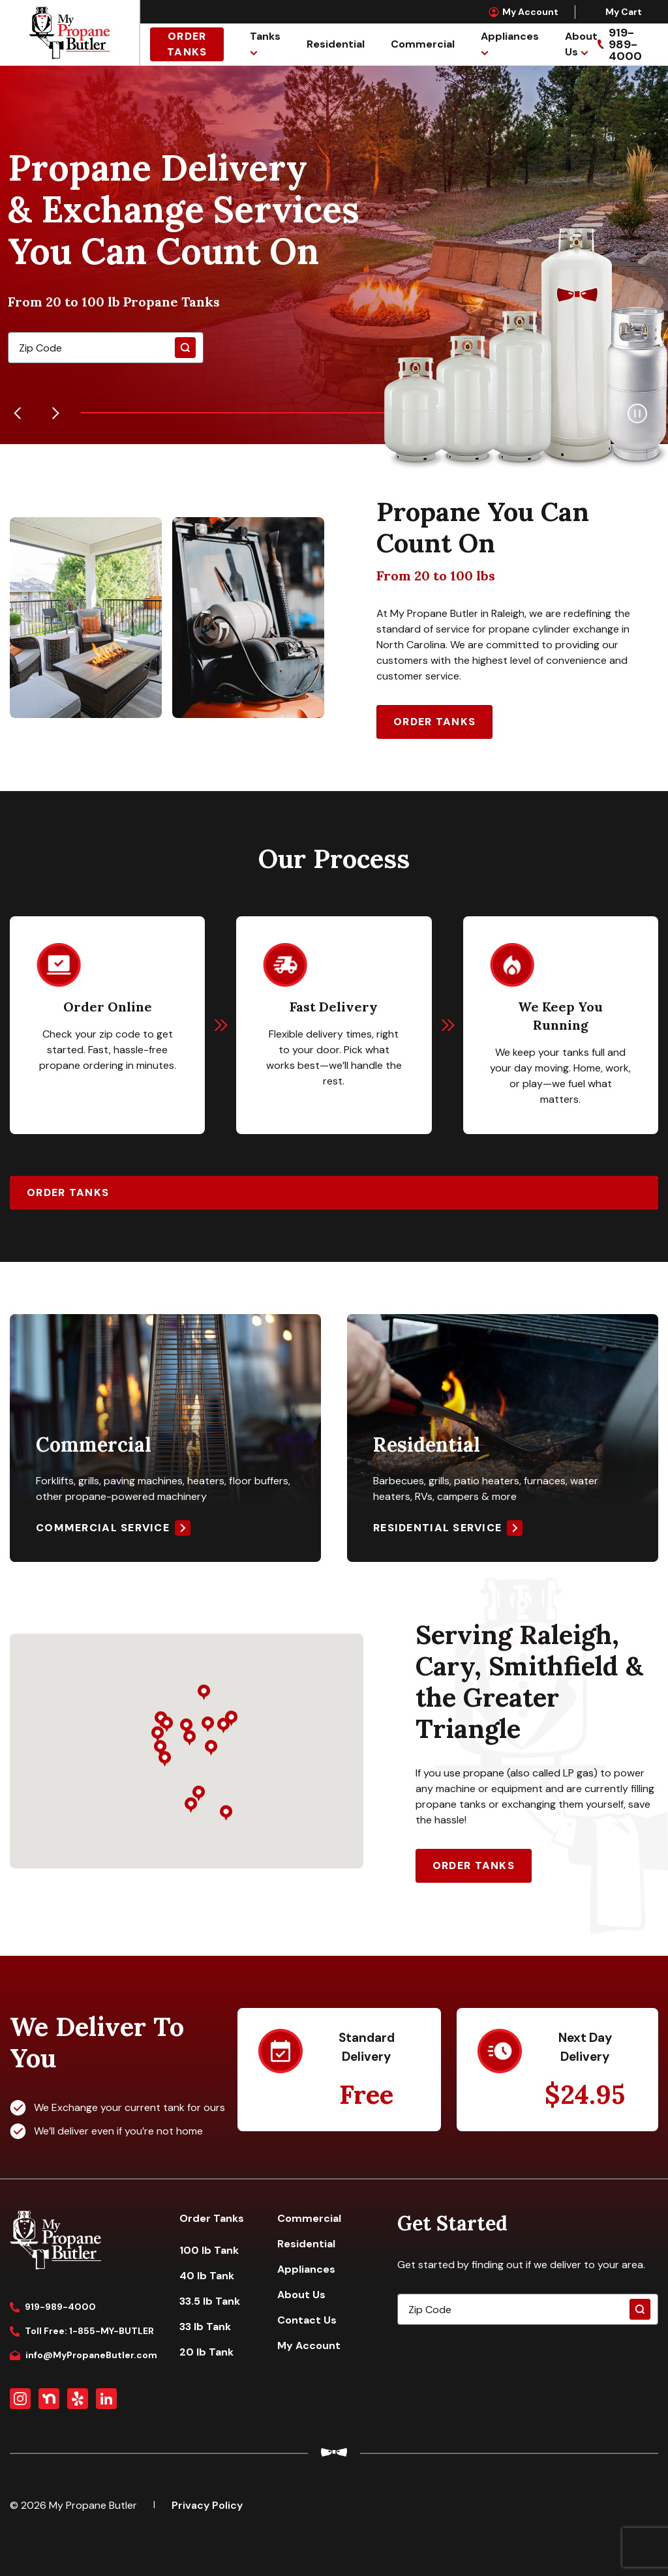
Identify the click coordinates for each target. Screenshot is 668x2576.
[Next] (54, 412)
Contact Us (307, 2320)
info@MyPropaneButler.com (83, 2355)
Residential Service (437, 1528)
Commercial (423, 44)
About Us (301, 2294)
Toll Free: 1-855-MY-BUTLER (82, 2331)
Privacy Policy (207, 2505)
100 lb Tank (209, 2250)
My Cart (617, 12)
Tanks (265, 36)
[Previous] (18, 412)
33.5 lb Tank (209, 2301)
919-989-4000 (53, 2307)
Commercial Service (103, 1528)
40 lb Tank (206, 2276)
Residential (336, 44)
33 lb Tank (205, 2326)
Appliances (510, 36)
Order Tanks (187, 44)
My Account (523, 12)
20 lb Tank (206, 2352)
